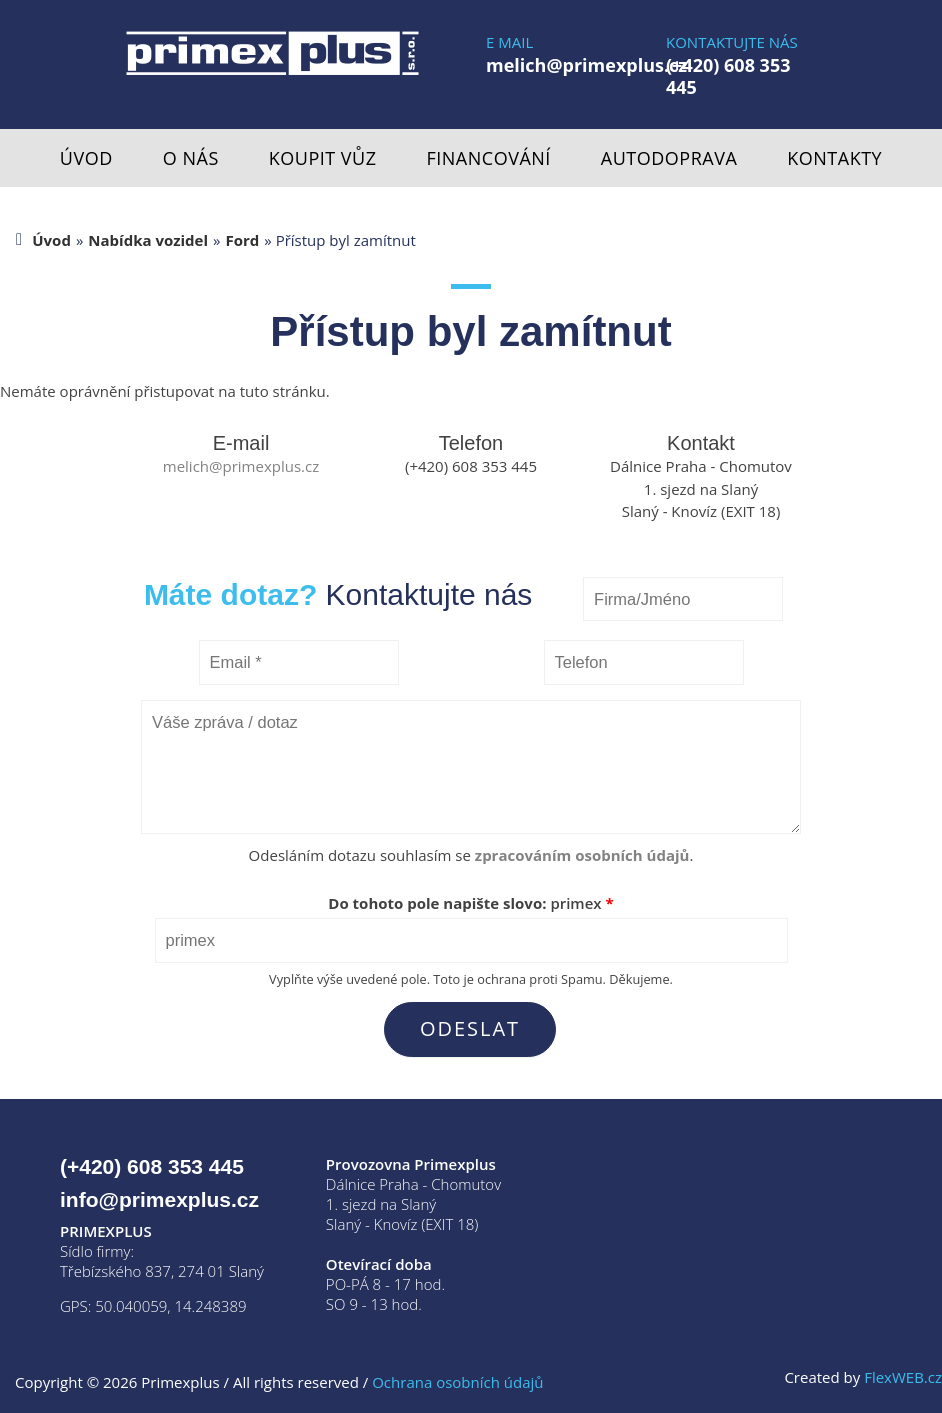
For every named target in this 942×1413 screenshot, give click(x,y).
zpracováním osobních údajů (582, 855)
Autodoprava (669, 158)
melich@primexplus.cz (586, 65)
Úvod (86, 158)
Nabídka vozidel (148, 240)
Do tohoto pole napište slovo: (470, 903)
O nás (191, 158)
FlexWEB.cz (903, 1377)
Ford (242, 240)
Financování (489, 158)
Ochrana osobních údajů (457, 1382)
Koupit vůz (323, 158)
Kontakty (834, 158)
